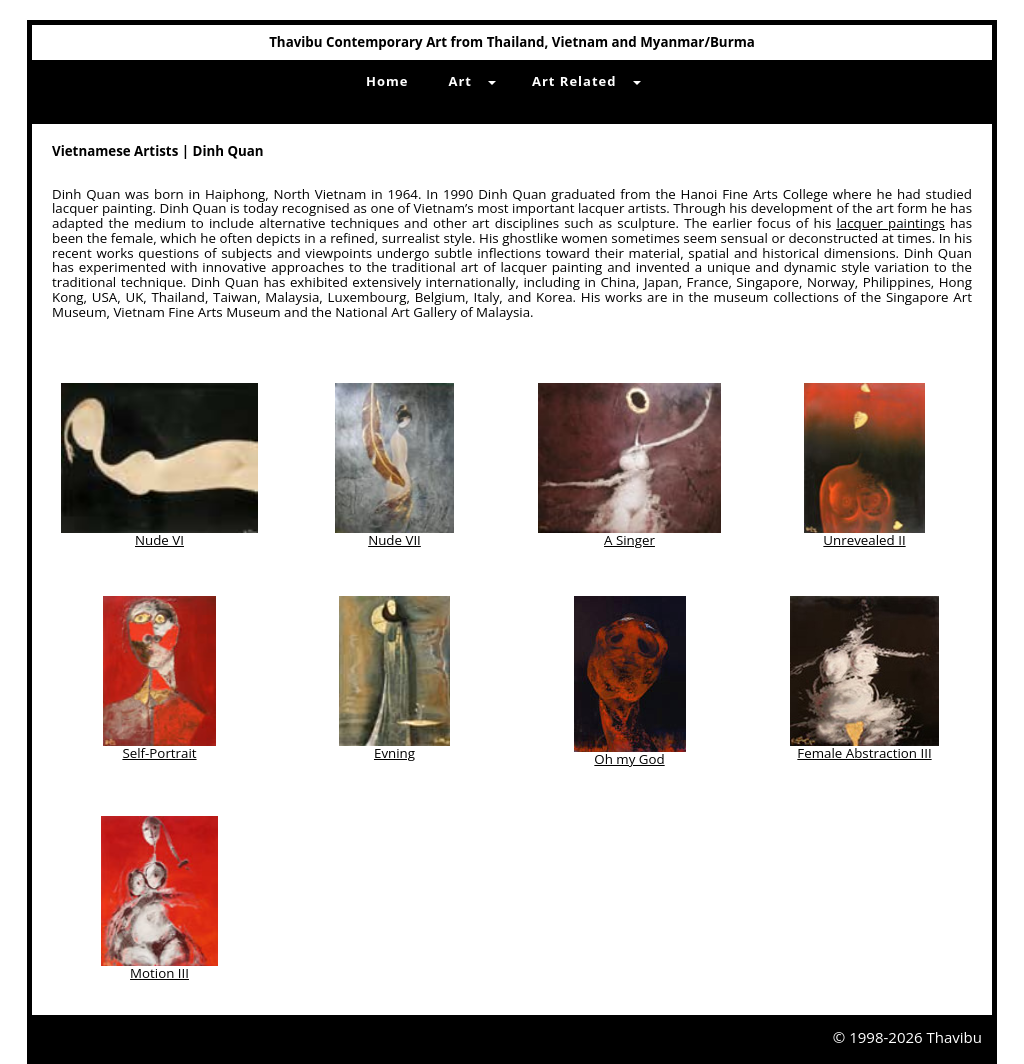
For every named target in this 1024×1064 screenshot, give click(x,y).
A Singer (629, 540)
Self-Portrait (159, 753)
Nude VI (159, 540)
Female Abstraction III (864, 753)
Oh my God (629, 759)
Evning (394, 753)
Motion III (159, 973)
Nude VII (394, 540)
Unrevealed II (864, 540)
